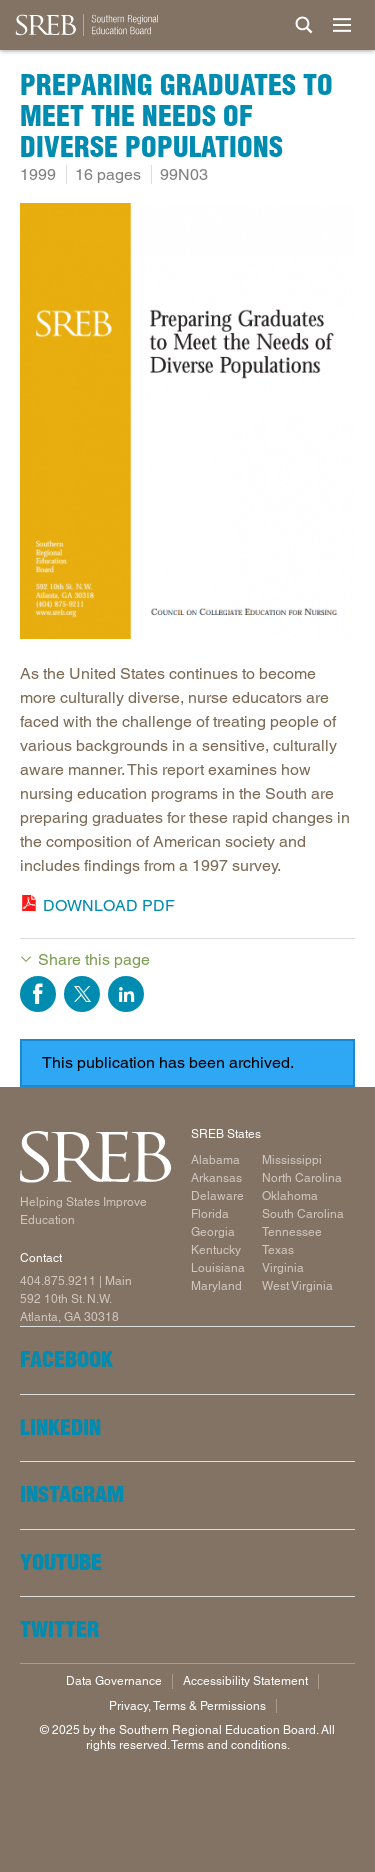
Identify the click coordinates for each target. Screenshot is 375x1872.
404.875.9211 (58, 1281)
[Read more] (187, 424)
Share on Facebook (38, 994)
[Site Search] (304, 25)
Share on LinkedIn (126, 994)
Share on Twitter (82, 994)
